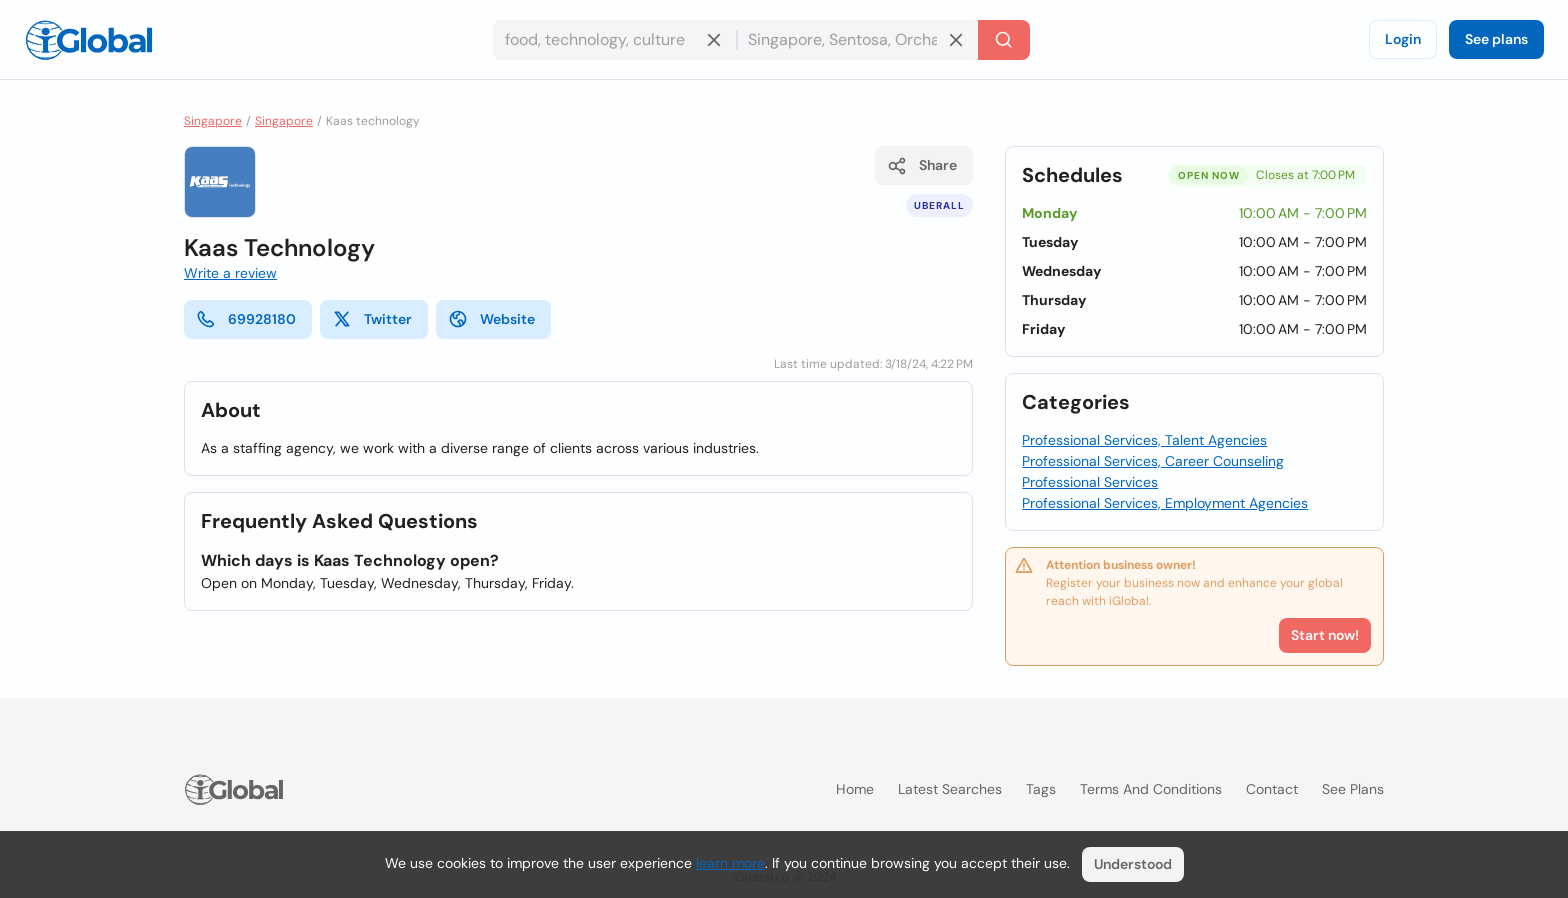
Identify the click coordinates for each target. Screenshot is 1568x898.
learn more (730, 863)
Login (1403, 39)
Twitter (372, 319)
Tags (1041, 789)
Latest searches (950, 789)
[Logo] (89, 40)
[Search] (1004, 40)
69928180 (246, 319)
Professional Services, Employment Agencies (1165, 503)
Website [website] (491, 319)
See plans (1496, 39)
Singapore (213, 121)
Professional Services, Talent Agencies (1144, 440)
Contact (1272, 789)
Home (855, 789)
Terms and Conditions (1151, 789)
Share (922, 166)
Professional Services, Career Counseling (1153, 461)
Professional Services (1090, 482)
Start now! (1325, 635)
